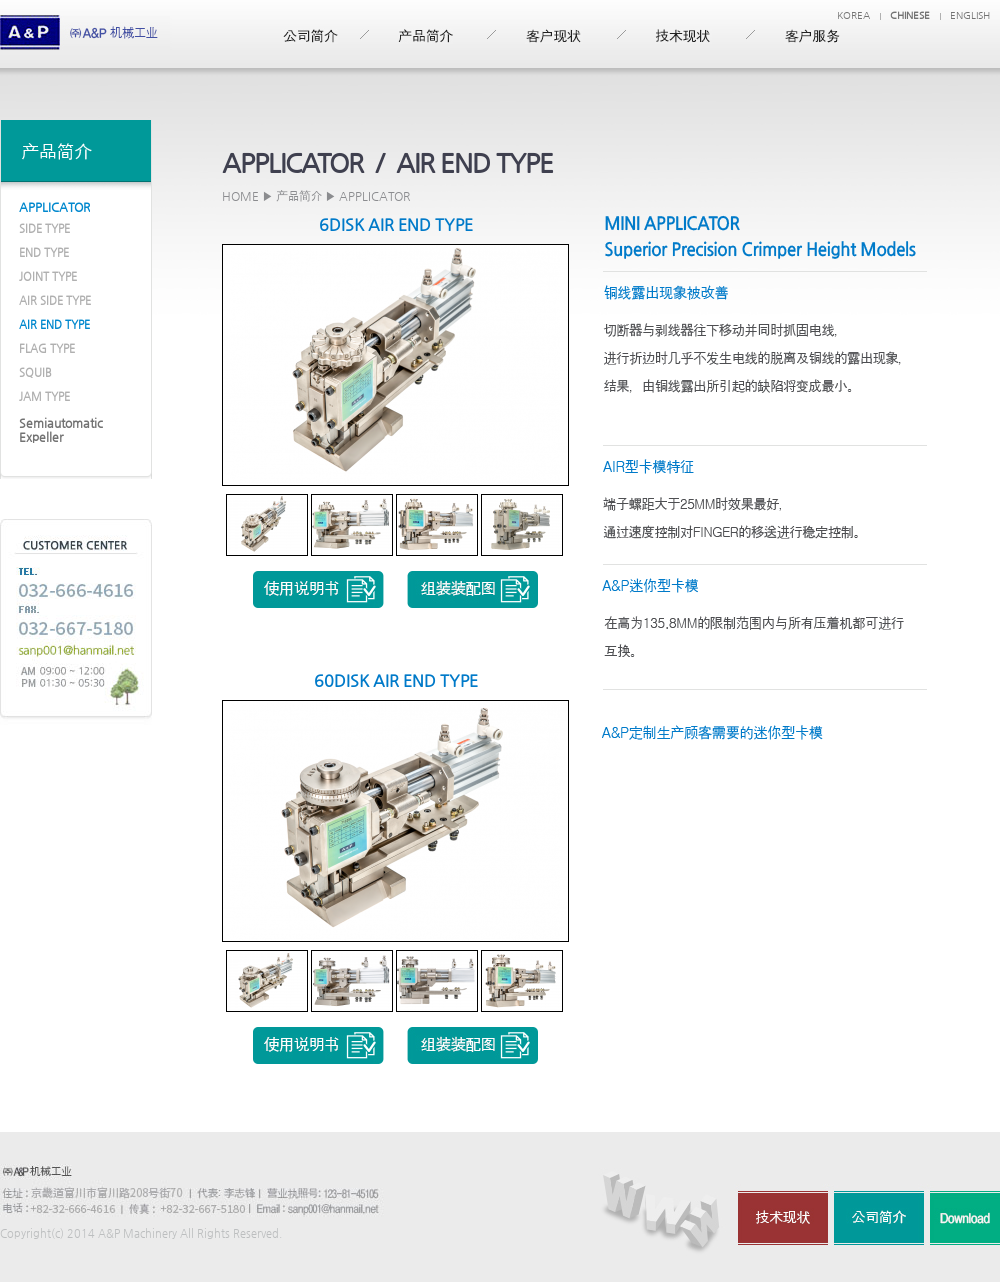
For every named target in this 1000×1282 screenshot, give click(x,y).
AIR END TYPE (54, 324)
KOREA (853, 15)
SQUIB (35, 372)
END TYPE (44, 252)
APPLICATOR (54, 207)
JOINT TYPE (48, 276)
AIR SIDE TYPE (55, 300)
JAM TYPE (44, 396)
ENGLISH (970, 15)
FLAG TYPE (47, 348)
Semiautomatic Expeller (61, 430)
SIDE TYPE (44, 228)
